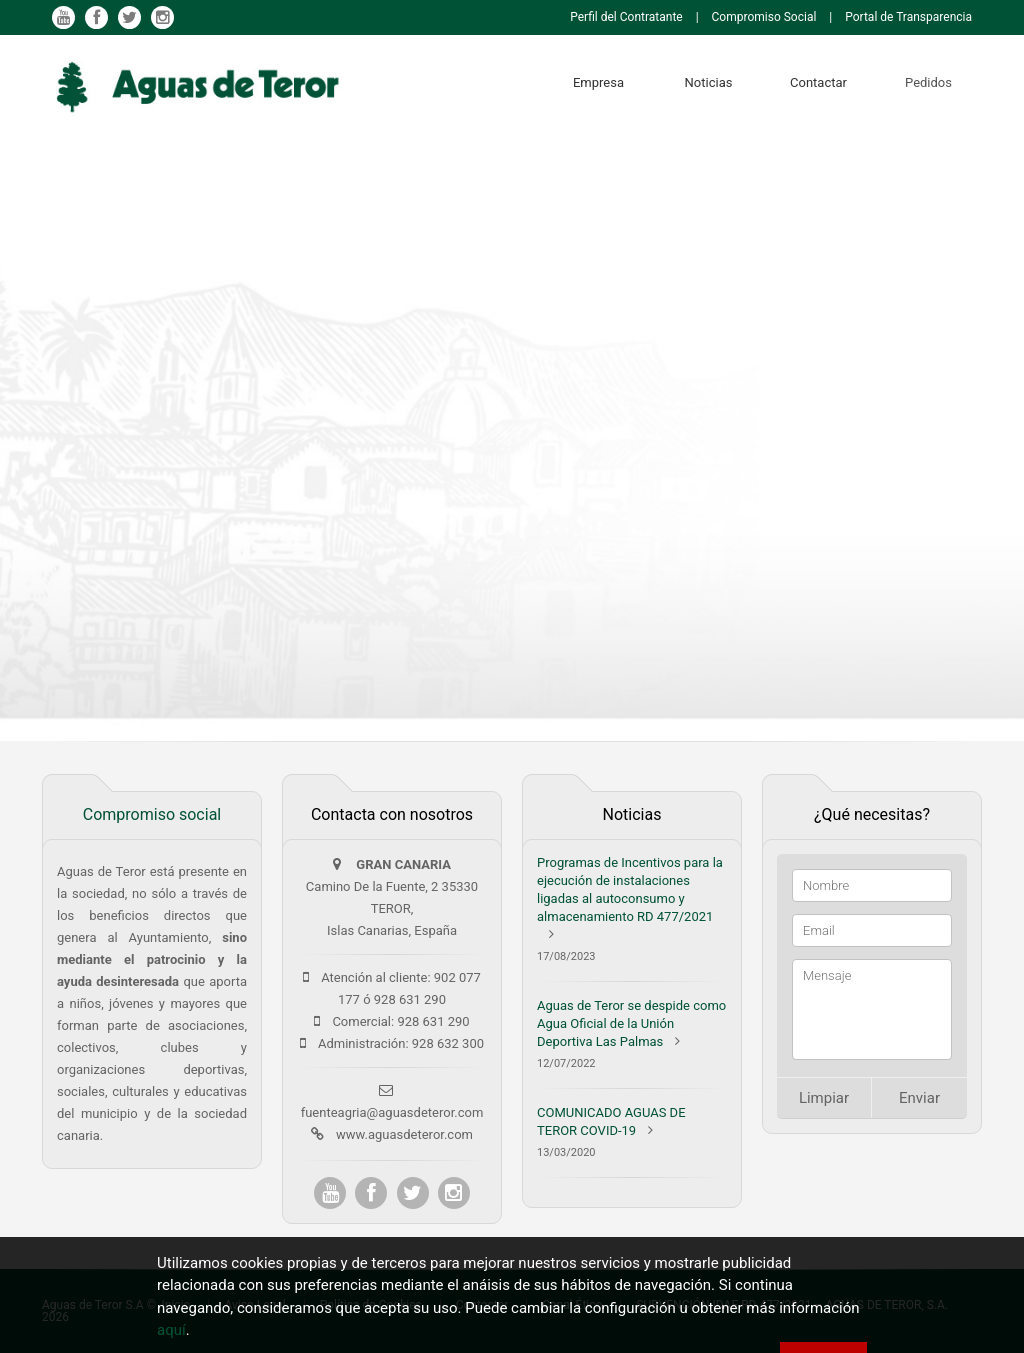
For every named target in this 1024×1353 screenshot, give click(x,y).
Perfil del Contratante (626, 17)
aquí (171, 1331)
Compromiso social (152, 814)
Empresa (598, 82)
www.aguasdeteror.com (404, 1134)
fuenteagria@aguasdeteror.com (392, 1112)
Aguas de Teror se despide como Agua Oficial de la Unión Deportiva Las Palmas (631, 1023)
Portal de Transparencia (908, 17)
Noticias (709, 82)
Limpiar (824, 1098)
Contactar (818, 82)
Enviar (919, 1098)
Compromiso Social (764, 17)
